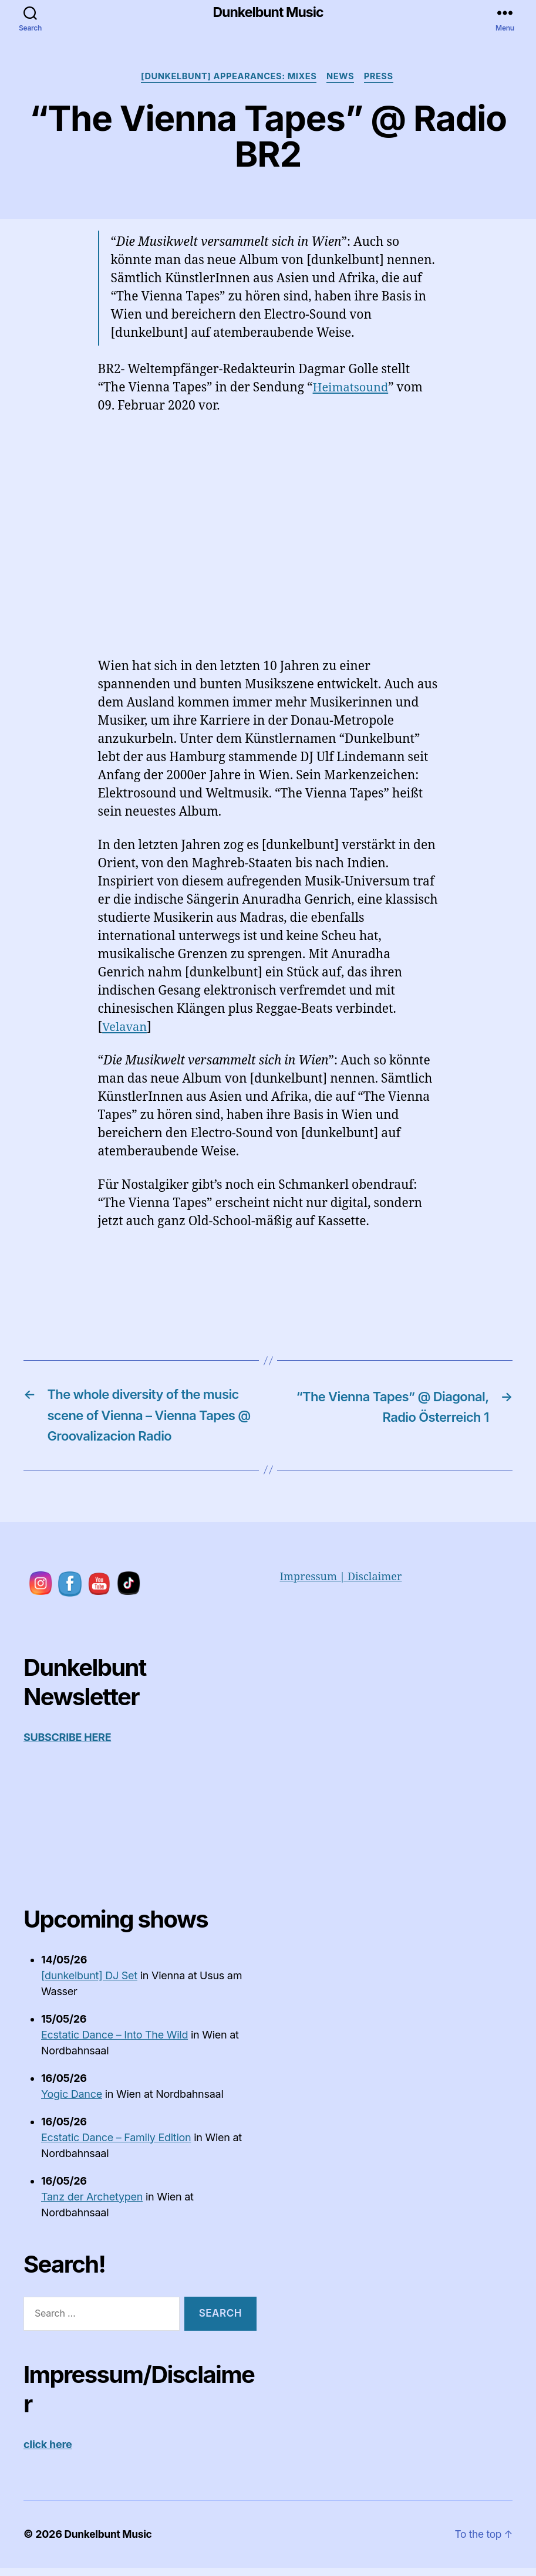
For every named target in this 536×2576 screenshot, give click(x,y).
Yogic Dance (71, 2101)
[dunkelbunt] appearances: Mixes (227, 78)
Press (384, 78)
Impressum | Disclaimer (341, 1584)
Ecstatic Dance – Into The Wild (114, 2042)
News (343, 78)
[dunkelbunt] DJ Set (89, 1982)
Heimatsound (352, 389)
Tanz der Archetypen (92, 2204)
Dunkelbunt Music (267, 13)
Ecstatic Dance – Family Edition (116, 2144)
